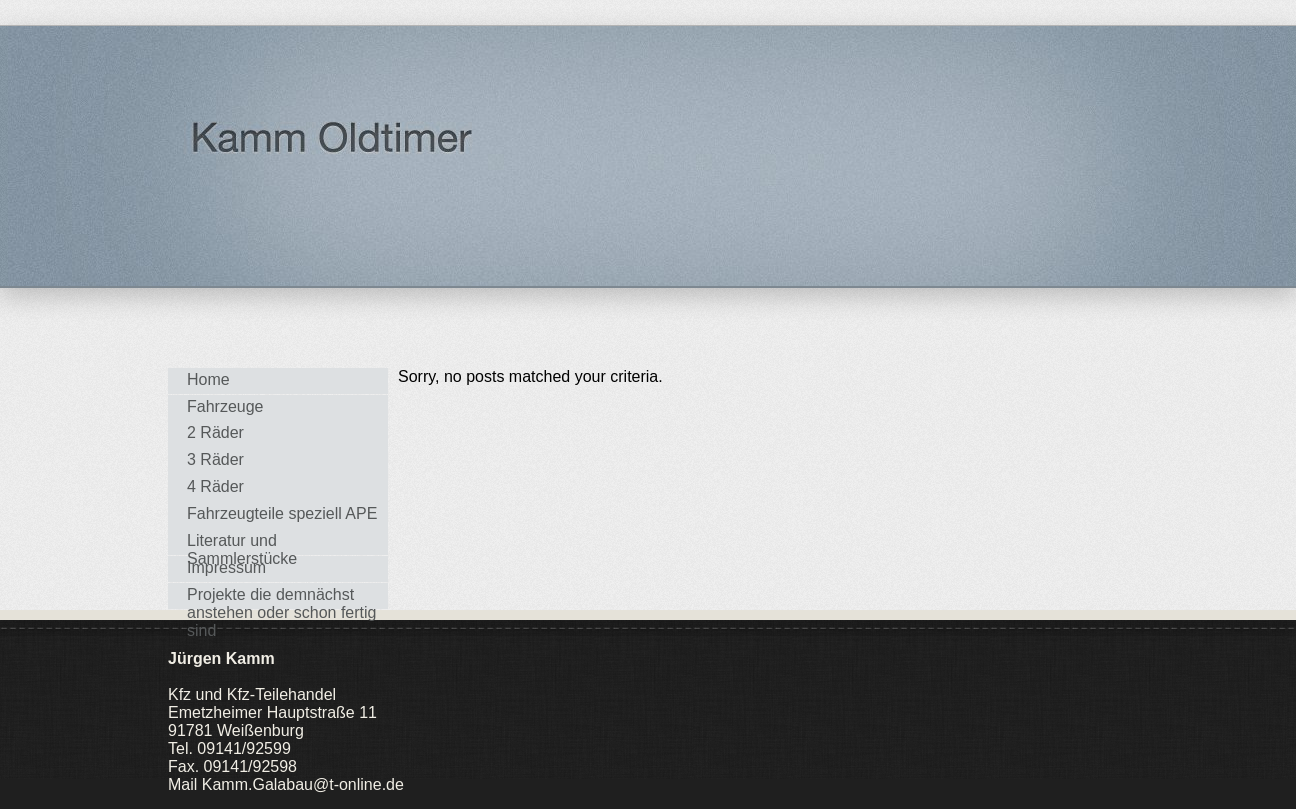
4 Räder (215, 486)
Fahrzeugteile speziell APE (282, 513)
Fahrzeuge (225, 406)
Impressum (226, 567)
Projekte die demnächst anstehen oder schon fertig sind (281, 597)
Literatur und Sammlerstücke (242, 543)
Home (208, 379)
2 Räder (215, 432)
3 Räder (215, 459)
